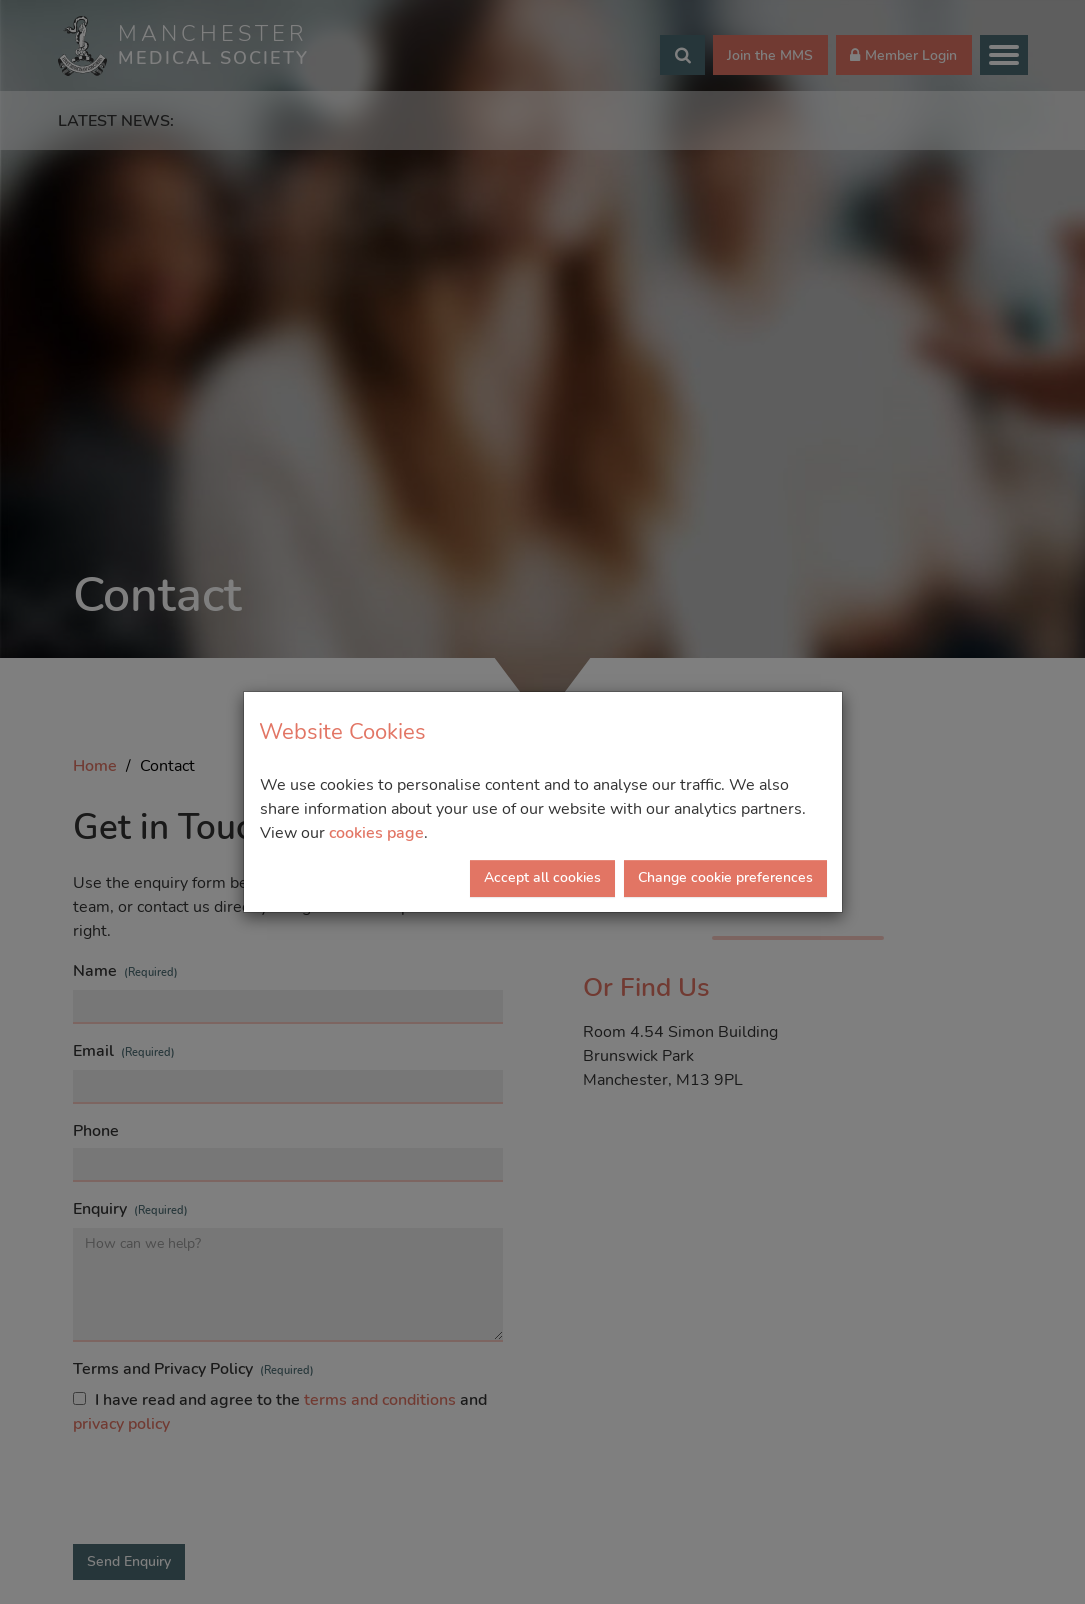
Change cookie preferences (725, 877)
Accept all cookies (542, 877)
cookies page (376, 833)
